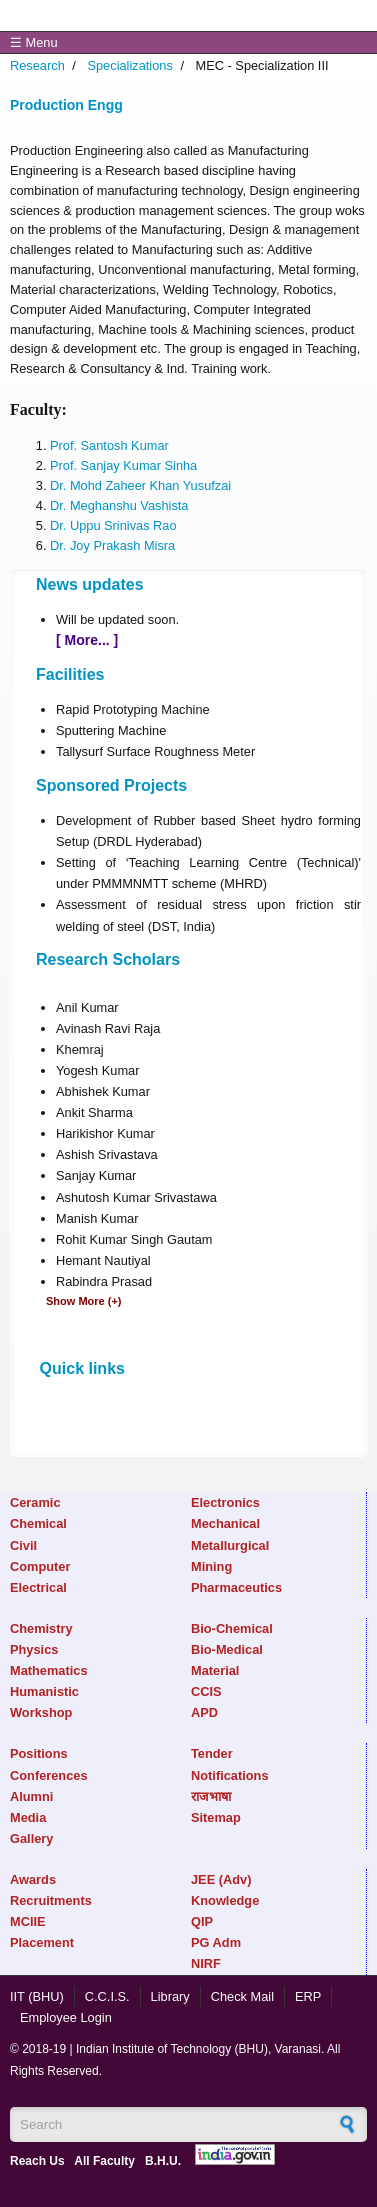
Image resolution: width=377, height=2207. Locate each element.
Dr (56, 525)
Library (170, 1996)
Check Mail (242, 1996)
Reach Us (37, 2161)
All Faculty (104, 2161)
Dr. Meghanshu (95, 505)
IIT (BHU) (37, 1996)
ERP (308, 1996)
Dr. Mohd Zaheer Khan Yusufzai (140, 485)
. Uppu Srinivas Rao (120, 525)
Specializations (129, 65)
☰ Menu (34, 42)
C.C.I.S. (107, 1996)
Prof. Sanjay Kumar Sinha (123, 465)
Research (37, 65)
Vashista (164, 505)
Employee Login (66, 2017)
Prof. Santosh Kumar (109, 445)
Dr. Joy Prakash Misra (112, 545)
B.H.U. (163, 2161)
